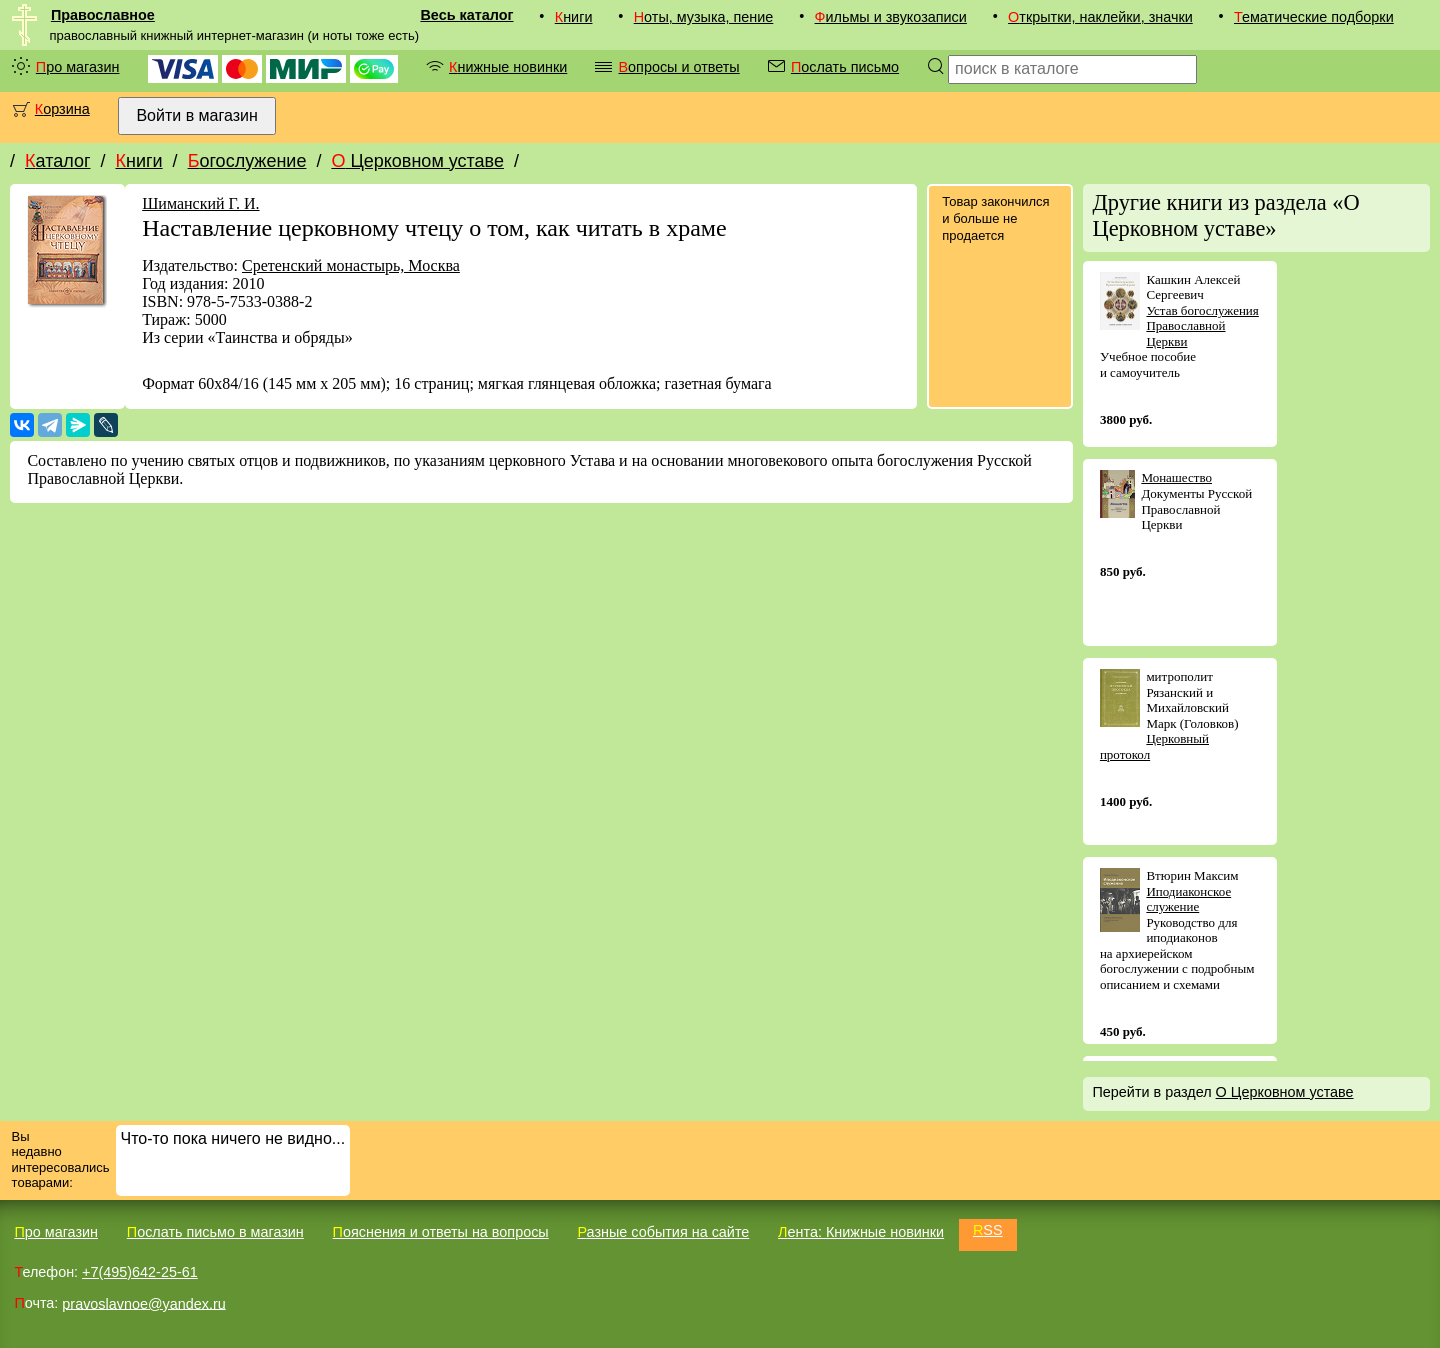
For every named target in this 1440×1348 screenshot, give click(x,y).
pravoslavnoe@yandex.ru (143, 1303)
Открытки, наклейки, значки (1100, 17)
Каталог (57, 161)
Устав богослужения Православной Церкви (1202, 326)
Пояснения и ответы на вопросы (441, 1232)
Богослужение (247, 161)
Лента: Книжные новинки (861, 1232)
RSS (988, 1230)
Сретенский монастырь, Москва (351, 265)
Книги (574, 17)
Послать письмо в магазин (215, 1232)
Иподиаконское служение (1188, 899)
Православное (103, 15)
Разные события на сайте (663, 1232)
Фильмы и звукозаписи (891, 17)
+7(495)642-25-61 (140, 1272)
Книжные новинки (508, 67)
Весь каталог (466, 15)
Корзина (62, 109)
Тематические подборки (1314, 17)
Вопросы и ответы (678, 67)
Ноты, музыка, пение (704, 17)
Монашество (1176, 477)
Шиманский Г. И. (200, 203)
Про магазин (78, 67)
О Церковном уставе (417, 161)
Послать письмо (845, 67)
